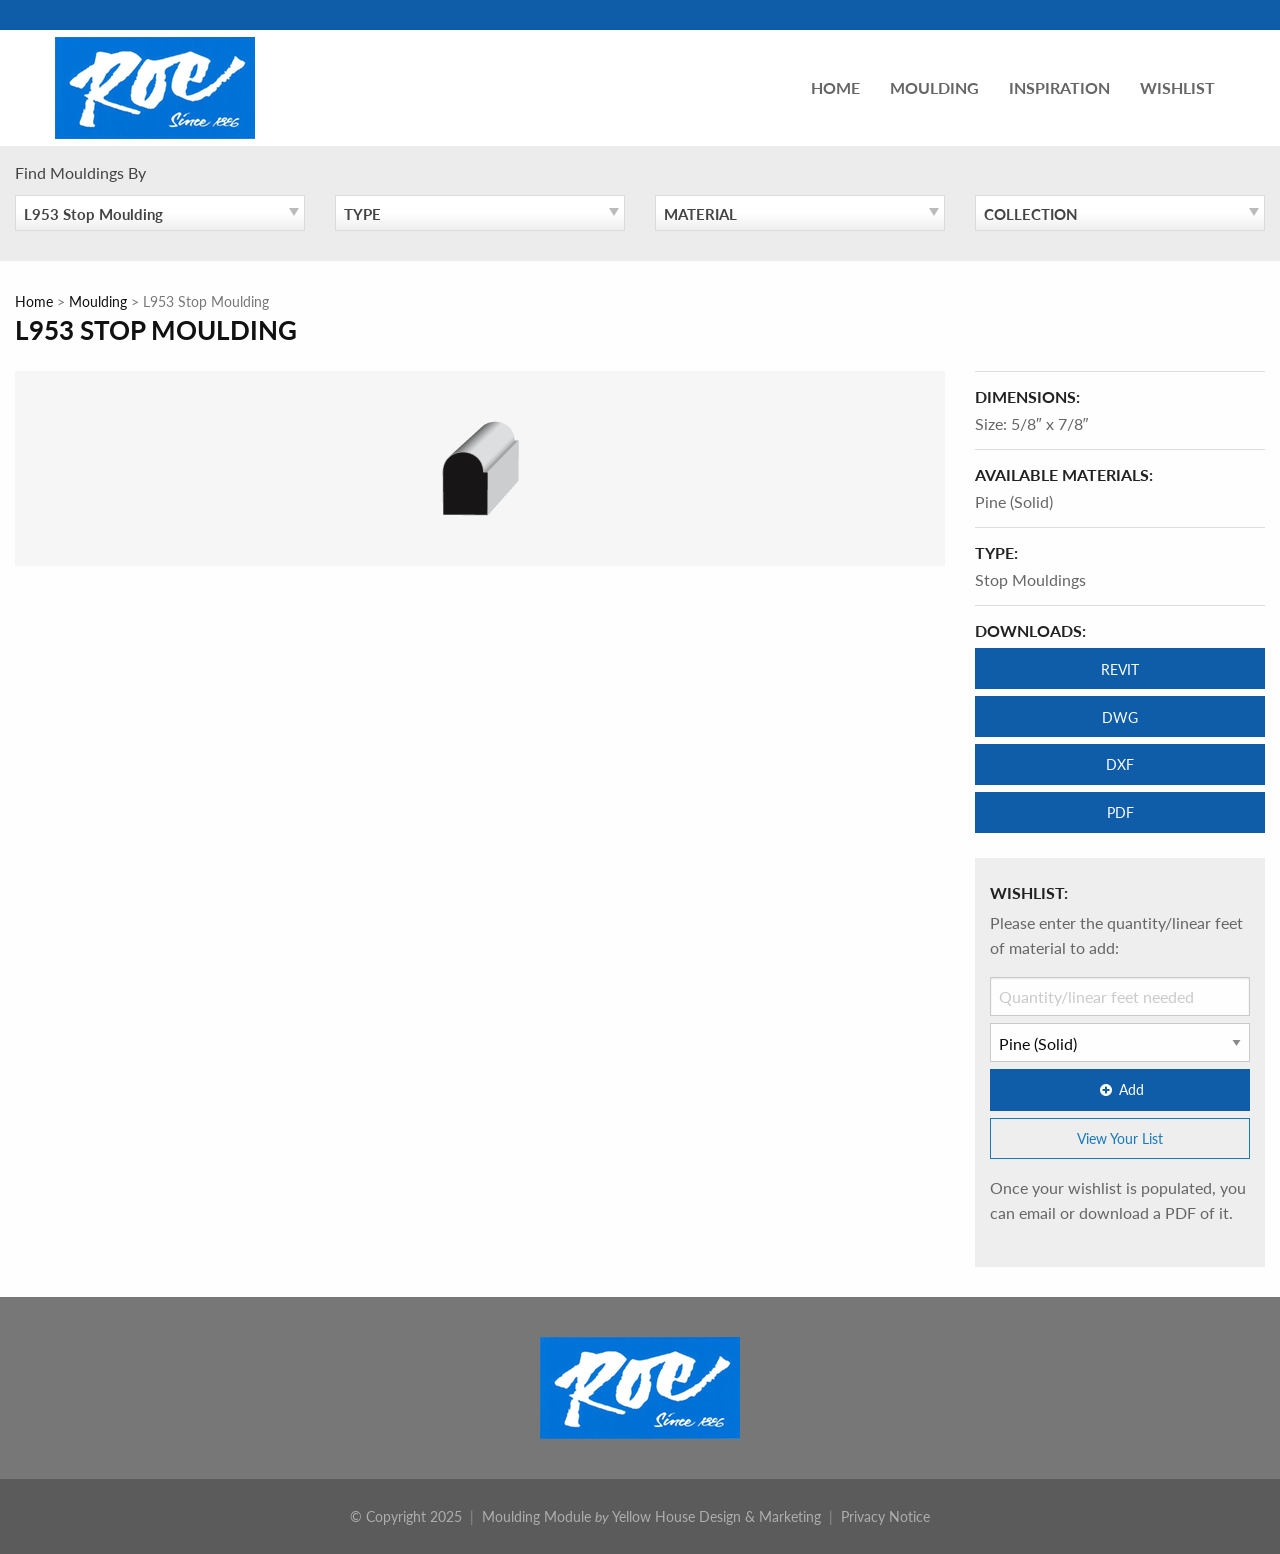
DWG (1120, 717)
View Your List (1120, 1138)
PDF (1120, 812)
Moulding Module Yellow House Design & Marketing (651, 1516)
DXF (1120, 764)
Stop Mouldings (1030, 579)
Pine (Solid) (1014, 501)
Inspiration (1059, 87)
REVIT (1120, 669)
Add (1120, 1089)
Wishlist (1177, 87)
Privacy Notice (885, 1516)
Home (835, 87)
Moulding (934, 87)
